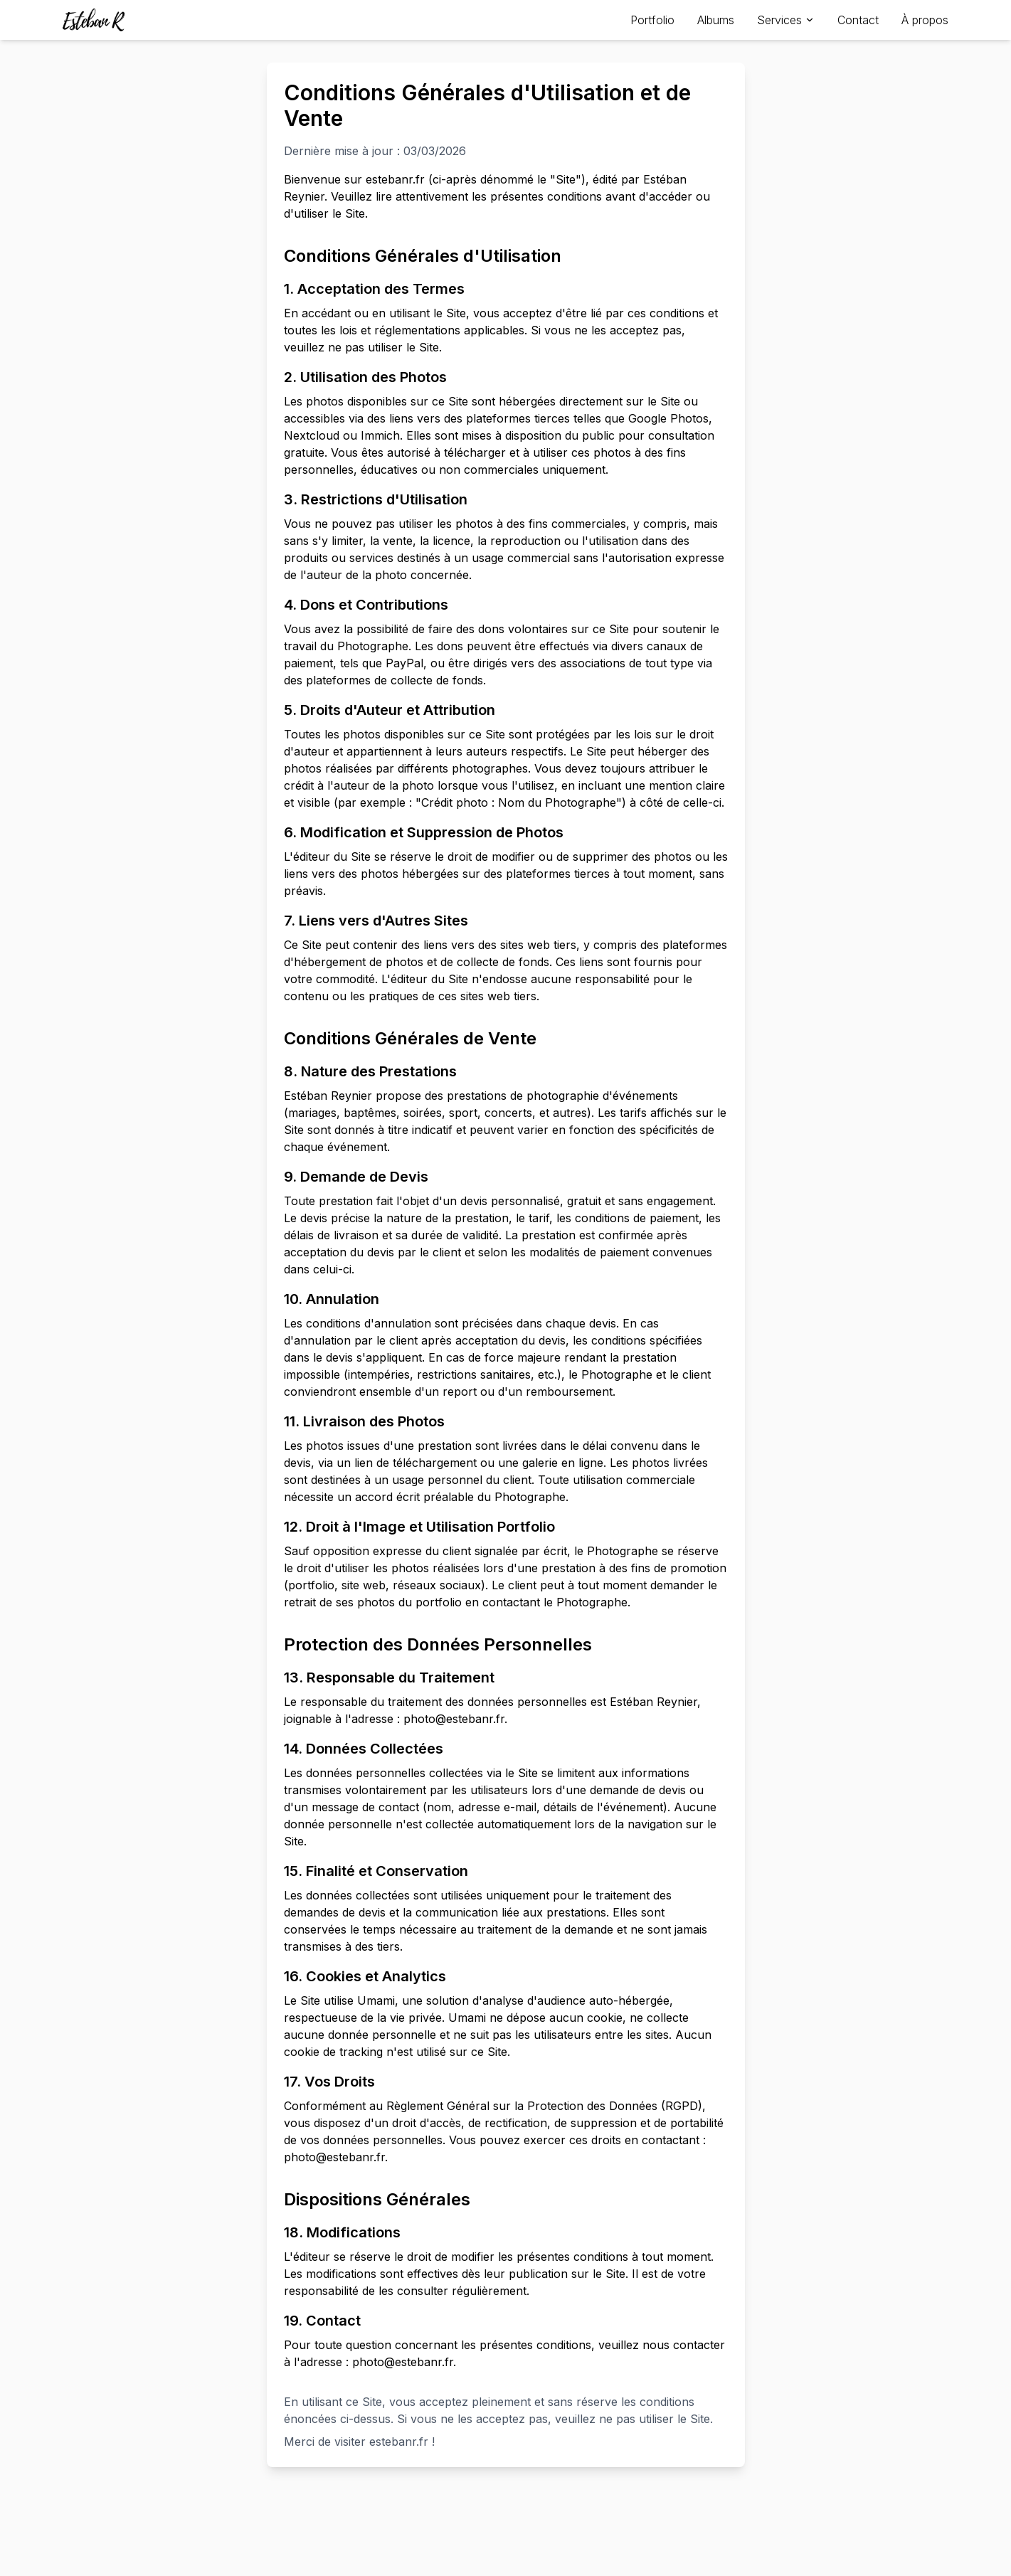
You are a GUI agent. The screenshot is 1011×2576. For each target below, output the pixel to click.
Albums (715, 20)
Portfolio (652, 20)
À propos (924, 20)
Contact (858, 20)
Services (786, 20)
